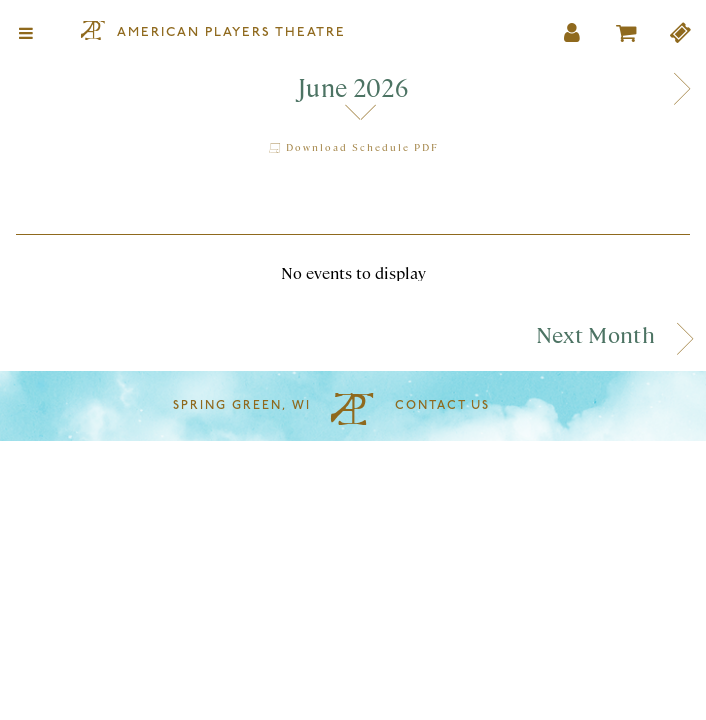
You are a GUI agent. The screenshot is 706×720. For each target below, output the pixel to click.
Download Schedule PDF (353, 146)
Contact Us (442, 406)
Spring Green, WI (242, 406)
